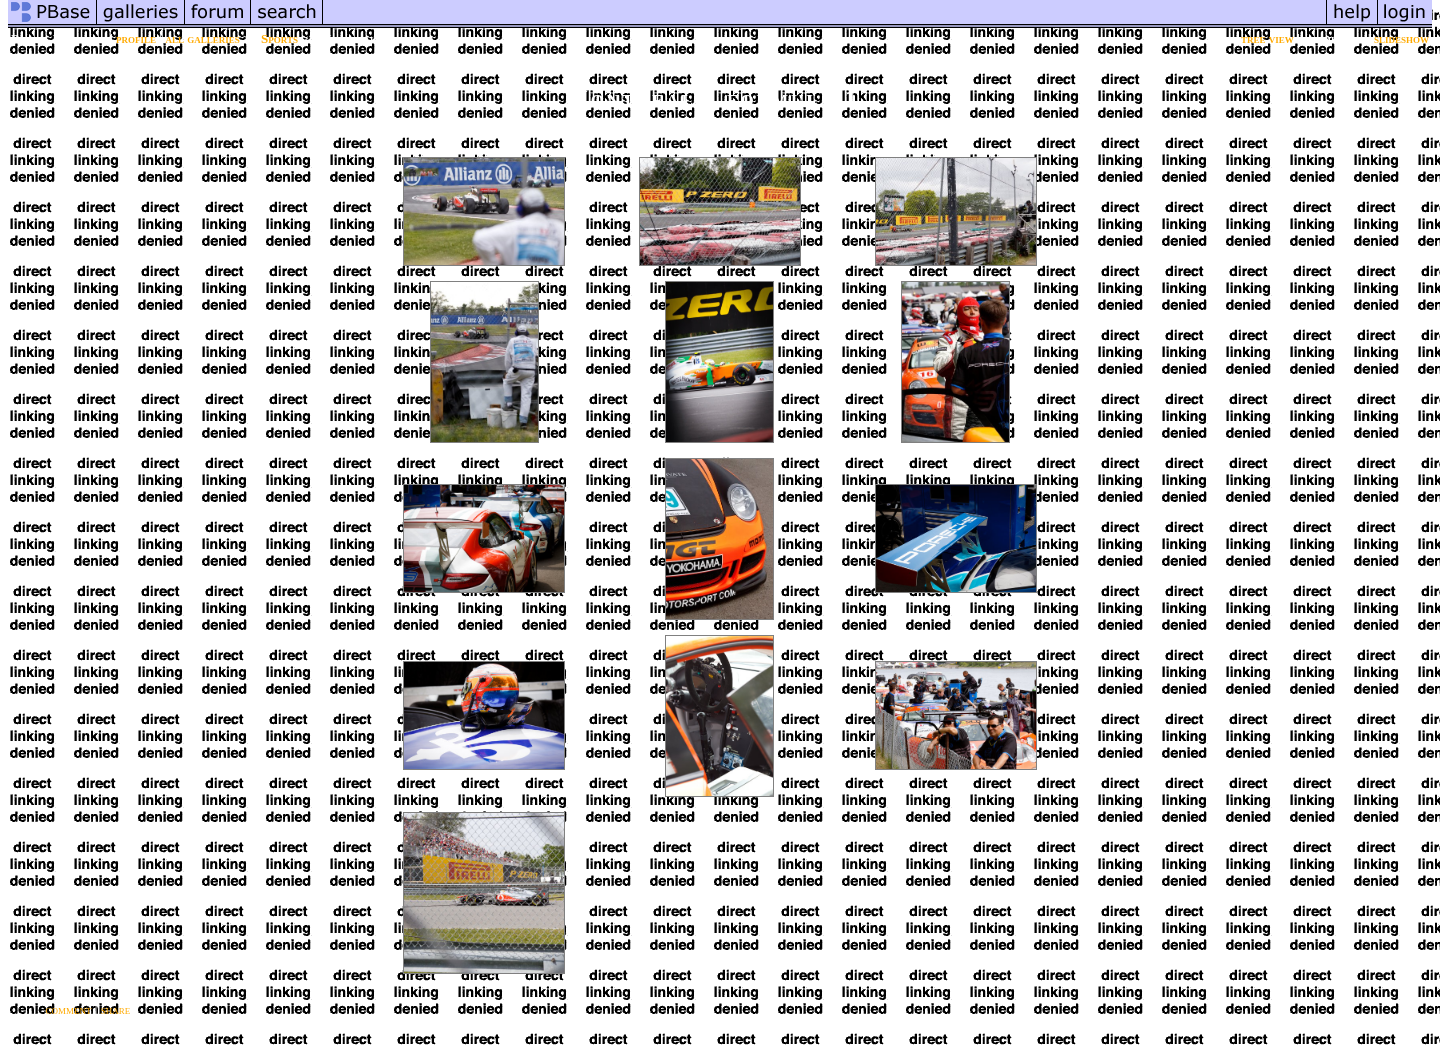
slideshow (1401, 38)
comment (69, 1009)
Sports (279, 38)
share (116, 1009)
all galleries (202, 38)
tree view (1267, 38)
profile (136, 38)
